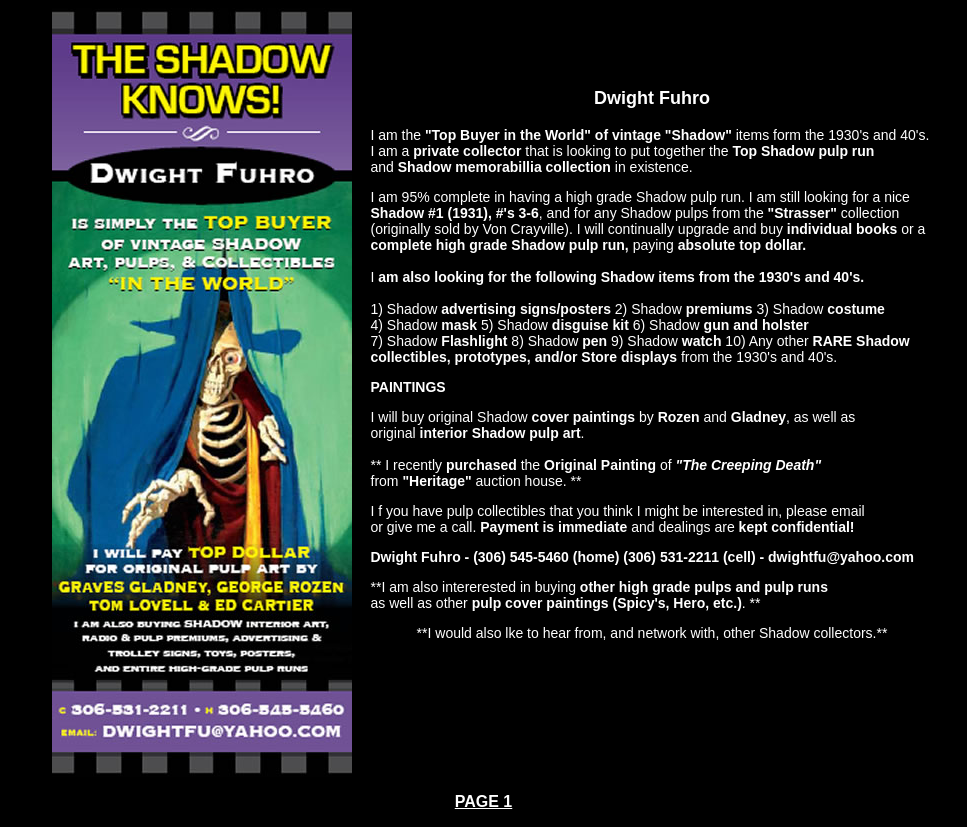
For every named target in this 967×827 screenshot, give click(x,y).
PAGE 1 (484, 801)
